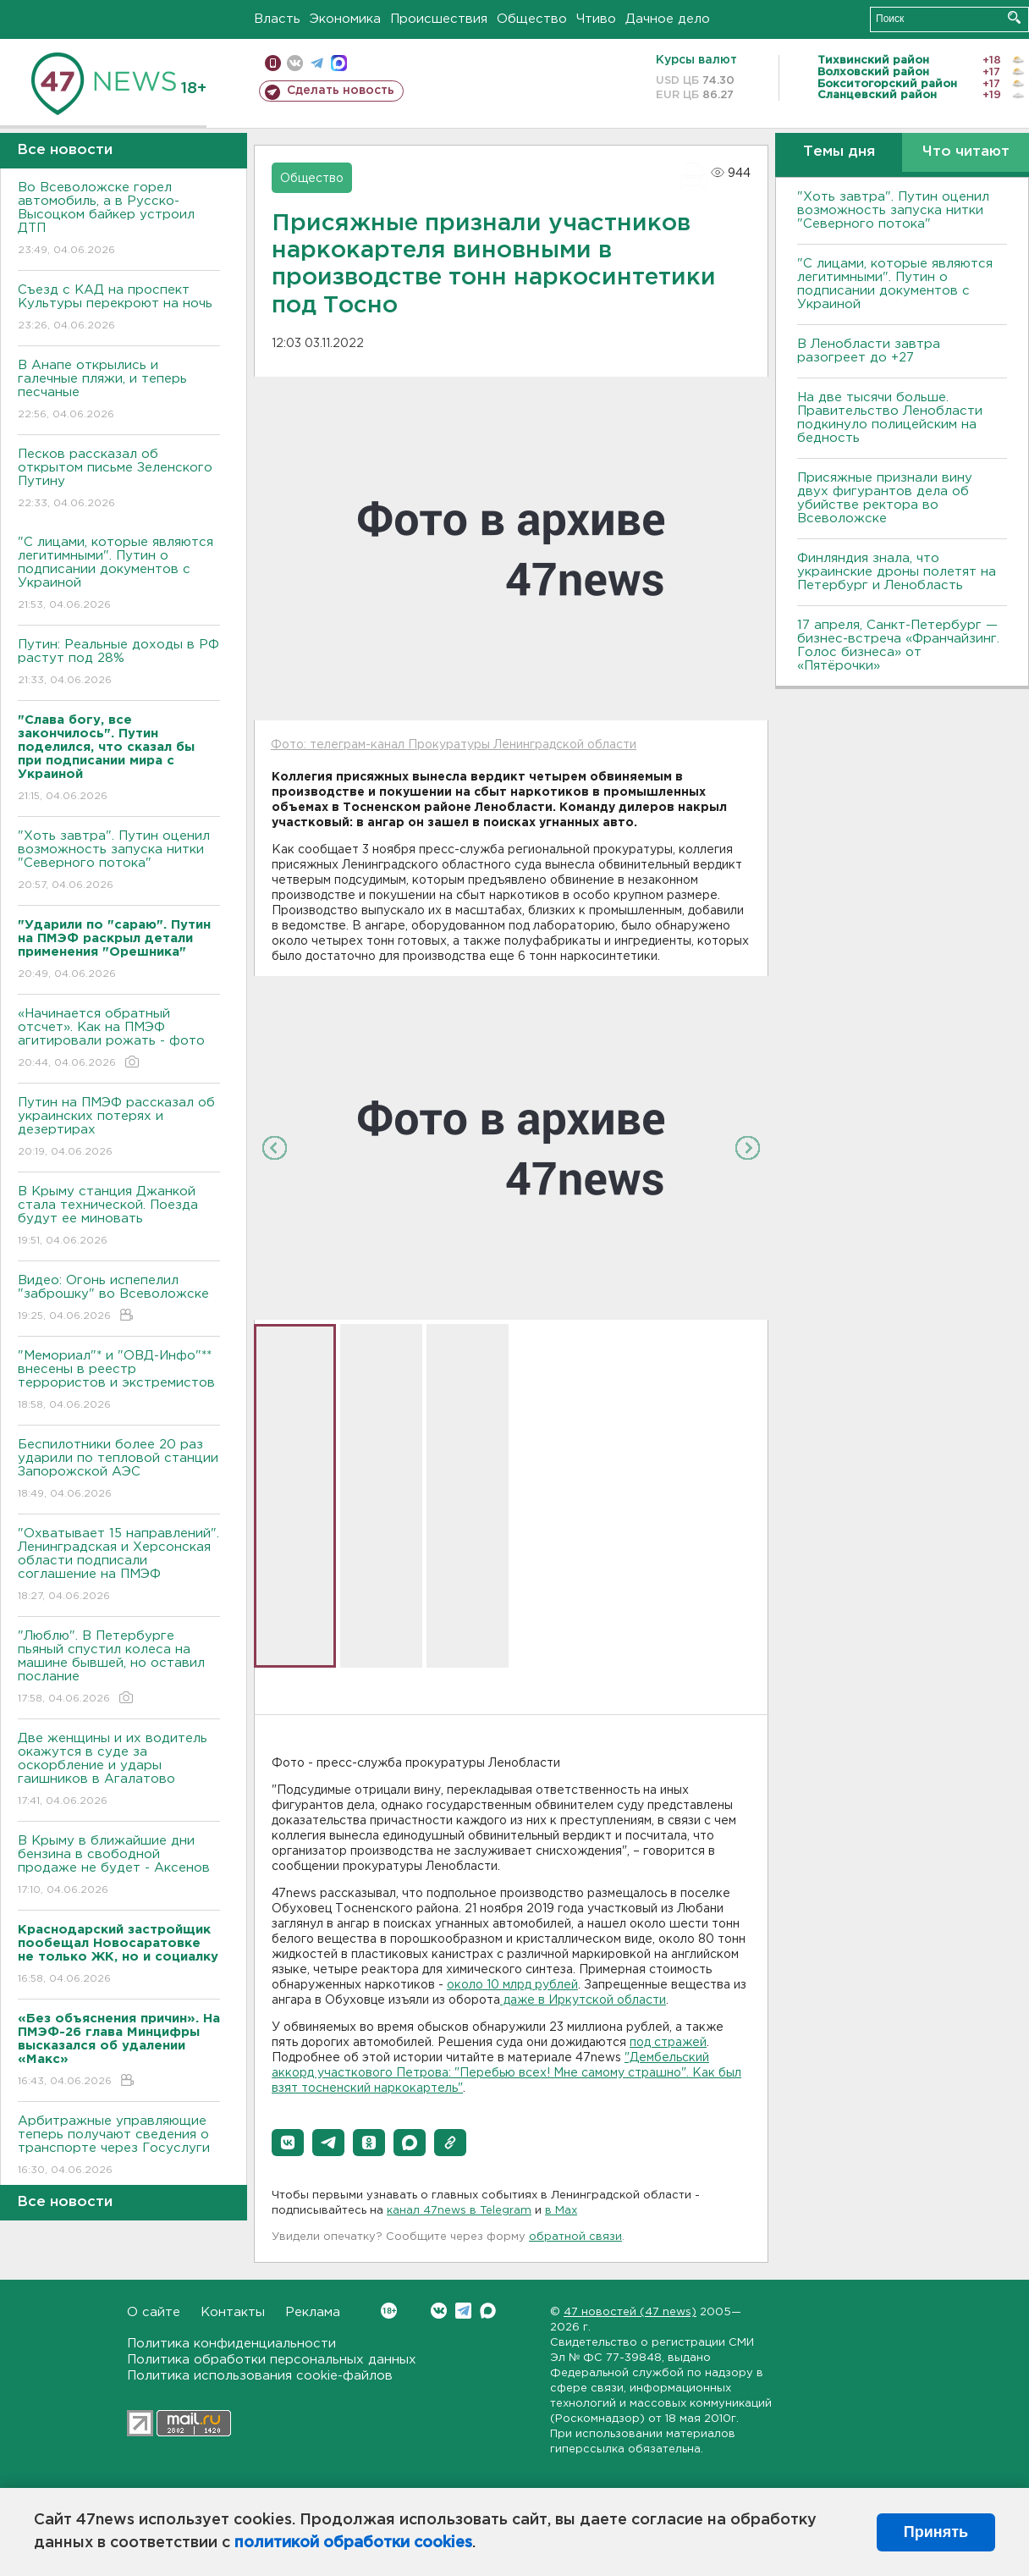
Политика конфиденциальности (231, 2343)
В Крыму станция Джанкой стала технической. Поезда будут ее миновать (119, 1217)
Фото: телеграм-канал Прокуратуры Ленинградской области (453, 745)
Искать (1014, 17)
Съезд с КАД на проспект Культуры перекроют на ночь (119, 308)
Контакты (233, 2312)
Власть (277, 19)
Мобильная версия (273, 63)
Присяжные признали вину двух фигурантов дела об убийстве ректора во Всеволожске (884, 498)
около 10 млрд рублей (512, 1985)
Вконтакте (389, 2311)
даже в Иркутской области (583, 2000)
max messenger (339, 63)
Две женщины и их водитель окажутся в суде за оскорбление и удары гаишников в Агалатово (119, 1770)
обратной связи (575, 2237)
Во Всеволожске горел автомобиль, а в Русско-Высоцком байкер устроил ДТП (119, 219)
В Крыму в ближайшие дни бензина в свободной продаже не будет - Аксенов (119, 1866)
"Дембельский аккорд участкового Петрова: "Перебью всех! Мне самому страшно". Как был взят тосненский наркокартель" (506, 2073)
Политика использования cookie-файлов (260, 2375)
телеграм (317, 63)
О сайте (153, 2312)
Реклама (312, 2312)
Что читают (966, 152)
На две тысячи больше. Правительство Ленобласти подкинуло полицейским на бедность (889, 418)
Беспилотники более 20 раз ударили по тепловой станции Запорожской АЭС (119, 1470)
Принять (936, 2532)
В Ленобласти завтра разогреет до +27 (868, 351)
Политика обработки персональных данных (271, 2359)
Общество (532, 19)
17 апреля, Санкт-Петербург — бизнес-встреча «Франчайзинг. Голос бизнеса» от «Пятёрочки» (898, 645)
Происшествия (438, 19)
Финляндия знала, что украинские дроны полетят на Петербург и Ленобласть (896, 572)
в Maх (561, 2210)
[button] (288, 2142)
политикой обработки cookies (353, 2543)
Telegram (463, 2311)
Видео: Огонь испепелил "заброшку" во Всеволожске (119, 1299)
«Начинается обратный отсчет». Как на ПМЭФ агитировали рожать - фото (119, 1039)
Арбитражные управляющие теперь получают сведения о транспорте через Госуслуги (119, 2146)
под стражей (668, 2043)
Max (488, 2311)
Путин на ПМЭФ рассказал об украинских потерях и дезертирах (119, 1128)
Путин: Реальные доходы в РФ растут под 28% (119, 663)
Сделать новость (340, 90)
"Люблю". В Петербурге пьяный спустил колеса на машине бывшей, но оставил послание (119, 1668)
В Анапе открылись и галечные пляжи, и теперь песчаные (119, 391)
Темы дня (839, 152)
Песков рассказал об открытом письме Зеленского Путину (119, 479)
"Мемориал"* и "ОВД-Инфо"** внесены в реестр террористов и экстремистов (119, 1381)
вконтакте (295, 63)
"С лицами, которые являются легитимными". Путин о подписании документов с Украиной (119, 574)
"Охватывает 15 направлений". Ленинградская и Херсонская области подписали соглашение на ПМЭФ (119, 1565)
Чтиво (596, 19)
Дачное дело (667, 19)
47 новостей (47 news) (630, 2312)
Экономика (345, 19)
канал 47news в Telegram (459, 2210)
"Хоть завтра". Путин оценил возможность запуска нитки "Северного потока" (119, 861)
